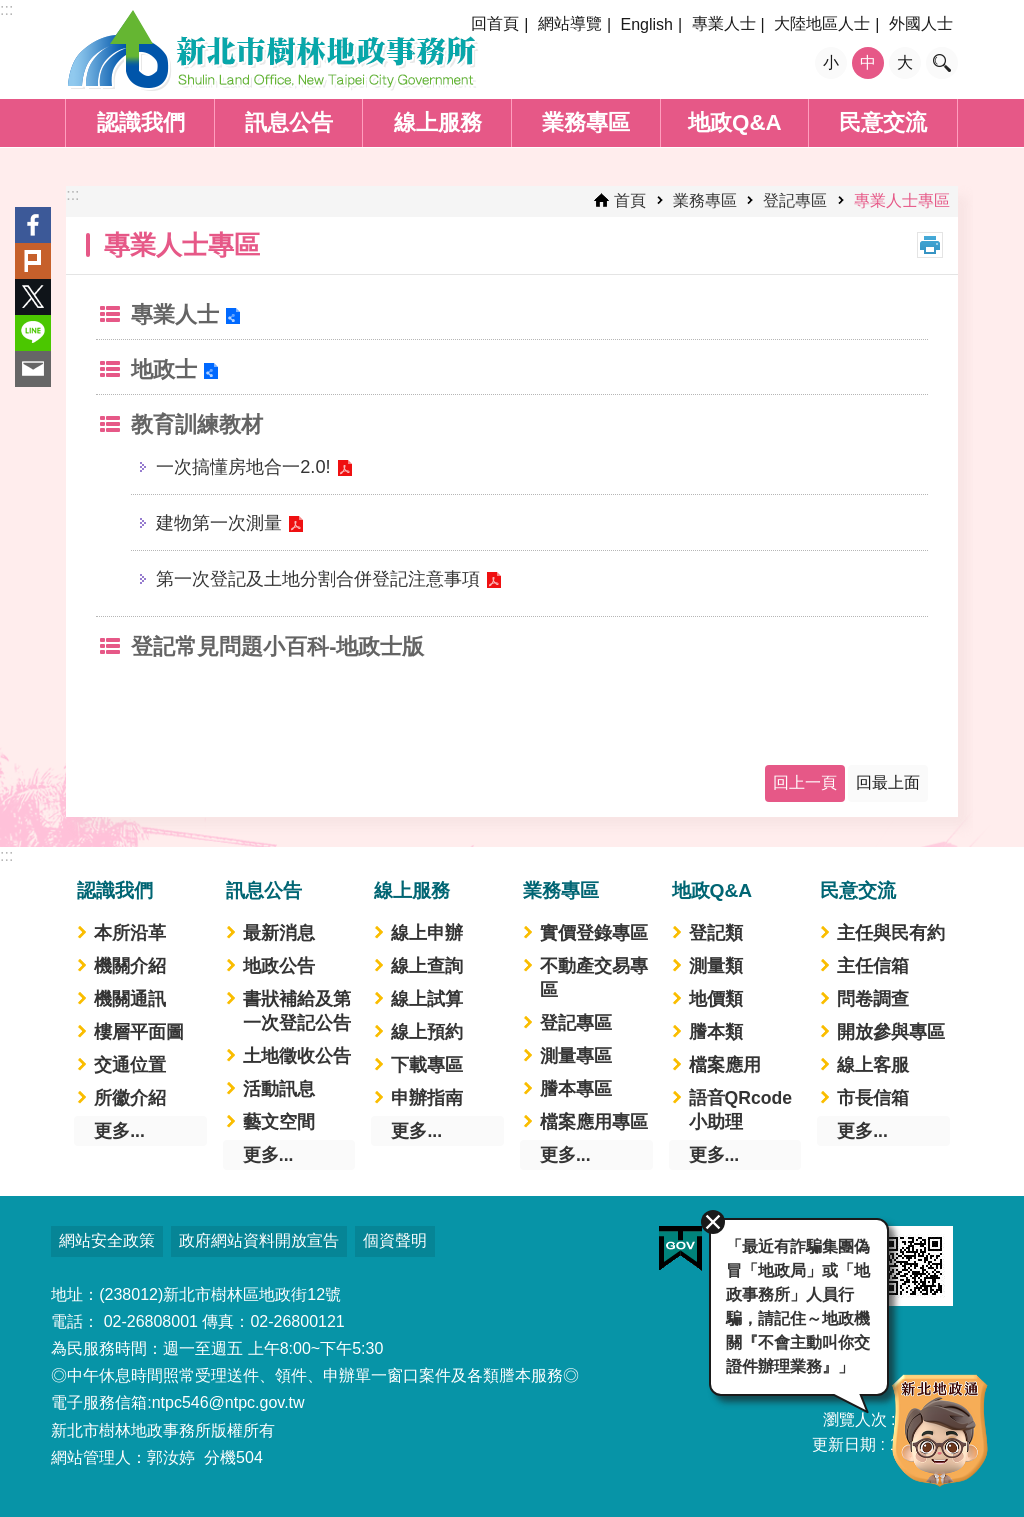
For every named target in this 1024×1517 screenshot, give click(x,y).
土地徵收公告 (297, 1056)
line (33, 333)
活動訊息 (279, 1089)
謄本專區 (576, 1089)
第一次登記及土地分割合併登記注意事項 (318, 578)
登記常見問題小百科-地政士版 (277, 646)
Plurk (33, 261)
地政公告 (279, 966)
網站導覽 (570, 23)
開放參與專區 (891, 1032)
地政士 (164, 369)
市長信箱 (873, 1098)
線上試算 (427, 999)
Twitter (33, 297)
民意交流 (883, 122)
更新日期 (844, 1444)
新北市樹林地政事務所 (272, 50)
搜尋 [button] (942, 63)
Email (33, 369)
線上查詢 (427, 966)
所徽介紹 (130, 1098)
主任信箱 (873, 966)
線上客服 (873, 1065)
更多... (119, 1131)
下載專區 (427, 1065)
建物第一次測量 (219, 522)
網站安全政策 (107, 1240)
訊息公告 (289, 122)
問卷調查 (873, 999)
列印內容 (930, 245)
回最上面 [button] (888, 782)
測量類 (716, 966)
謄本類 (716, 1032)
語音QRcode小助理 (740, 1110)
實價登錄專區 (594, 933)
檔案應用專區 (594, 1122)
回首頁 (495, 23)
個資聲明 (395, 1240)
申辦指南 (427, 1098)
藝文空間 (279, 1122)
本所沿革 (130, 933)
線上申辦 (427, 933)
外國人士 (921, 23)
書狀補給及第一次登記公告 (297, 1011)
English (646, 24)
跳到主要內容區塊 (10, 10)
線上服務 (438, 122)
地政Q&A (735, 122)
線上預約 (427, 1032)
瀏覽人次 (855, 1419)
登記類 (716, 933)
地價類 (716, 999)
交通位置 (130, 1065)
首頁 (630, 200)
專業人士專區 (902, 200)
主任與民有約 (891, 933)
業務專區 (586, 122)
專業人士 (724, 23)
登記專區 (795, 200)
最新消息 (279, 933)
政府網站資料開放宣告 (259, 1240)
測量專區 (576, 1056)
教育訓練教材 (197, 424)
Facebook (33, 225)
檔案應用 (725, 1065)
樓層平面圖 (139, 1032)
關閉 (710, 1219)
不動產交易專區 (594, 978)
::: (6, 9)
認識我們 (141, 122)
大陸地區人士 (822, 23)
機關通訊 (130, 999)
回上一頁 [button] (805, 782)
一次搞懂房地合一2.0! (243, 466)
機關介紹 (130, 966)
